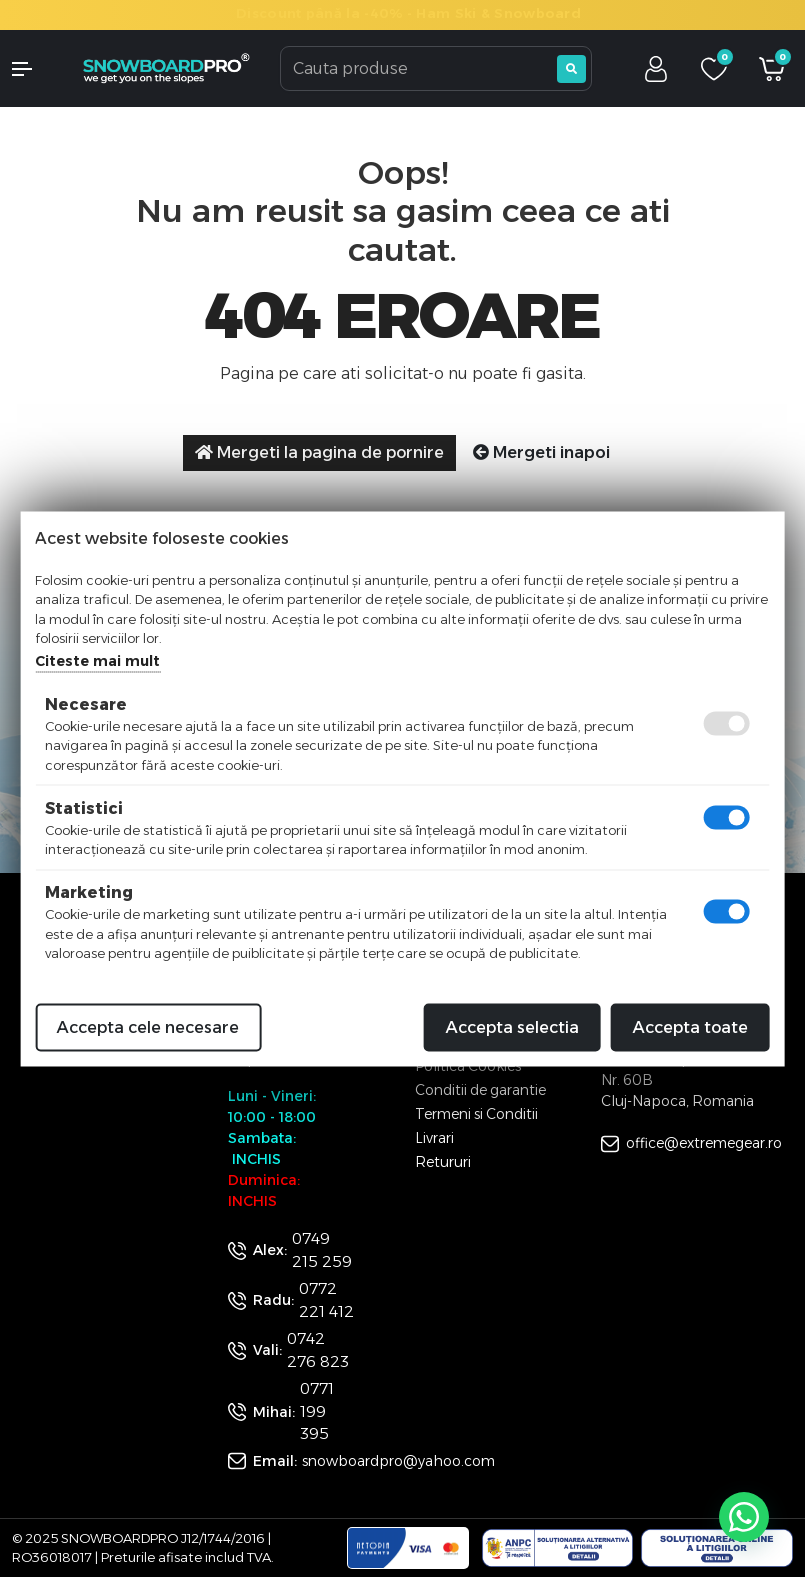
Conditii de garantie (480, 1090)
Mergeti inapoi (541, 452)
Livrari (434, 1138)
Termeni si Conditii (476, 1114)
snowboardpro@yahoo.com (398, 1461)
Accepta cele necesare (148, 1026)
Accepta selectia (512, 1026)
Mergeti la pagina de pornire (319, 452)
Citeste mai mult (97, 660)
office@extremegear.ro (704, 1143)
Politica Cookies (468, 1066)
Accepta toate (690, 1026)
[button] (33, 69)
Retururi (443, 1162)
